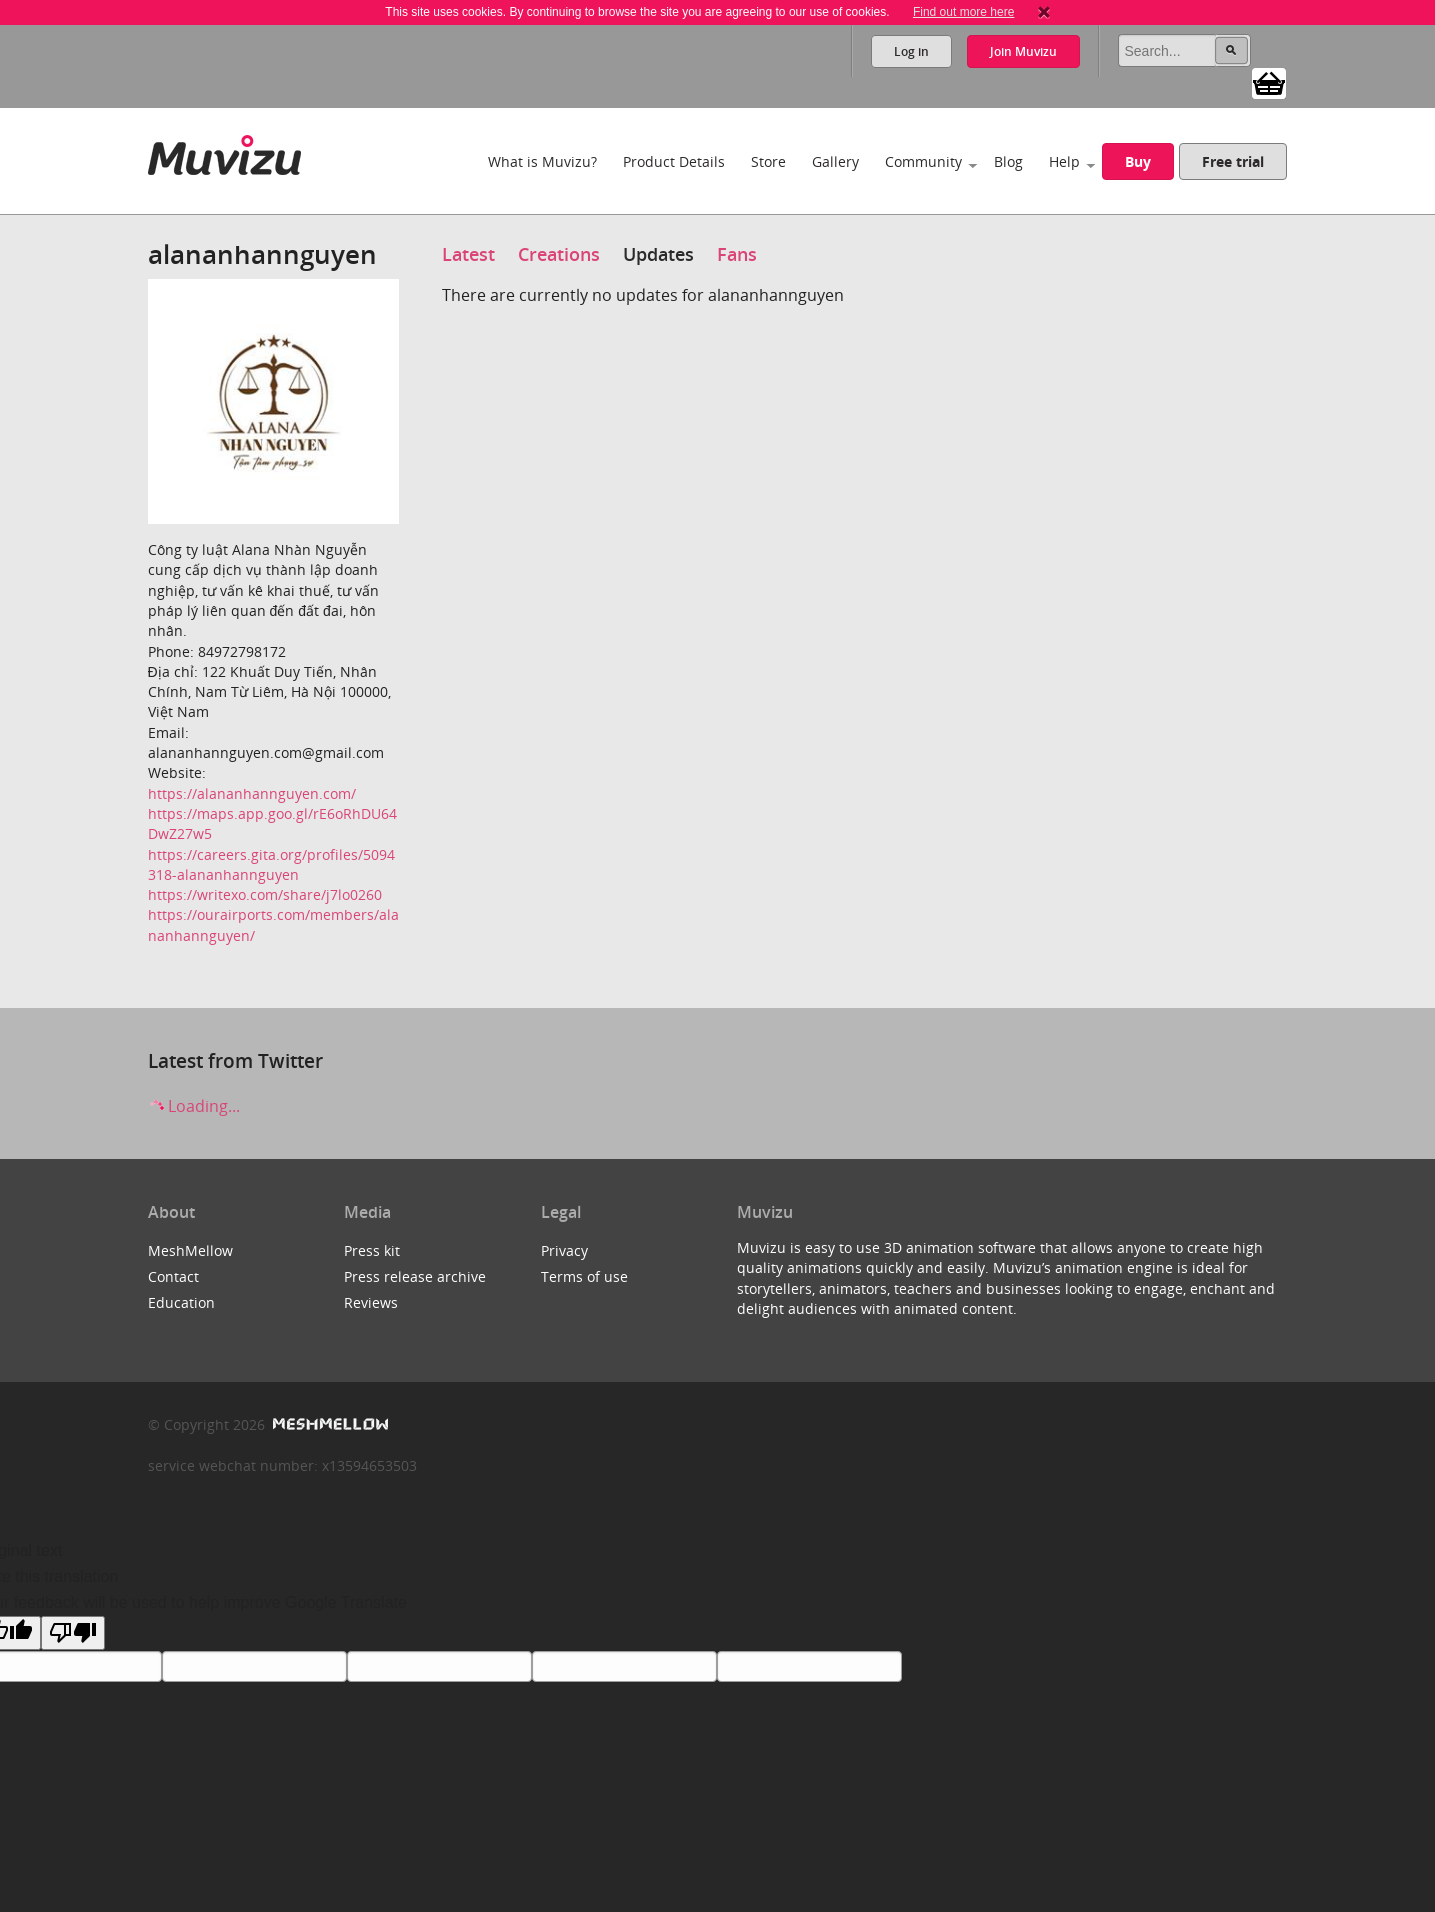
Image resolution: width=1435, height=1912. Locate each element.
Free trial (1233, 161)
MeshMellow (190, 1250)
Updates (658, 254)
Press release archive (415, 1276)
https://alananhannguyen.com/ (252, 793)
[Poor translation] (73, 1633)
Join (1023, 51)
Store (768, 161)
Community (923, 161)
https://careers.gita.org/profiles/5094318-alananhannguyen (271, 864)
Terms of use (584, 1276)
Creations (559, 254)
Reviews (371, 1302)
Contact (173, 1276)
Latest (468, 254)
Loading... (194, 1106)
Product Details (674, 161)
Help (1064, 161)
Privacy (564, 1250)
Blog (1008, 161)
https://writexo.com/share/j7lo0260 (265, 894)
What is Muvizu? (542, 161)
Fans (737, 254)
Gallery (835, 161)
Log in (911, 51)
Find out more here (963, 12)
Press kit (372, 1250)
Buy (1138, 161)
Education (181, 1302)
